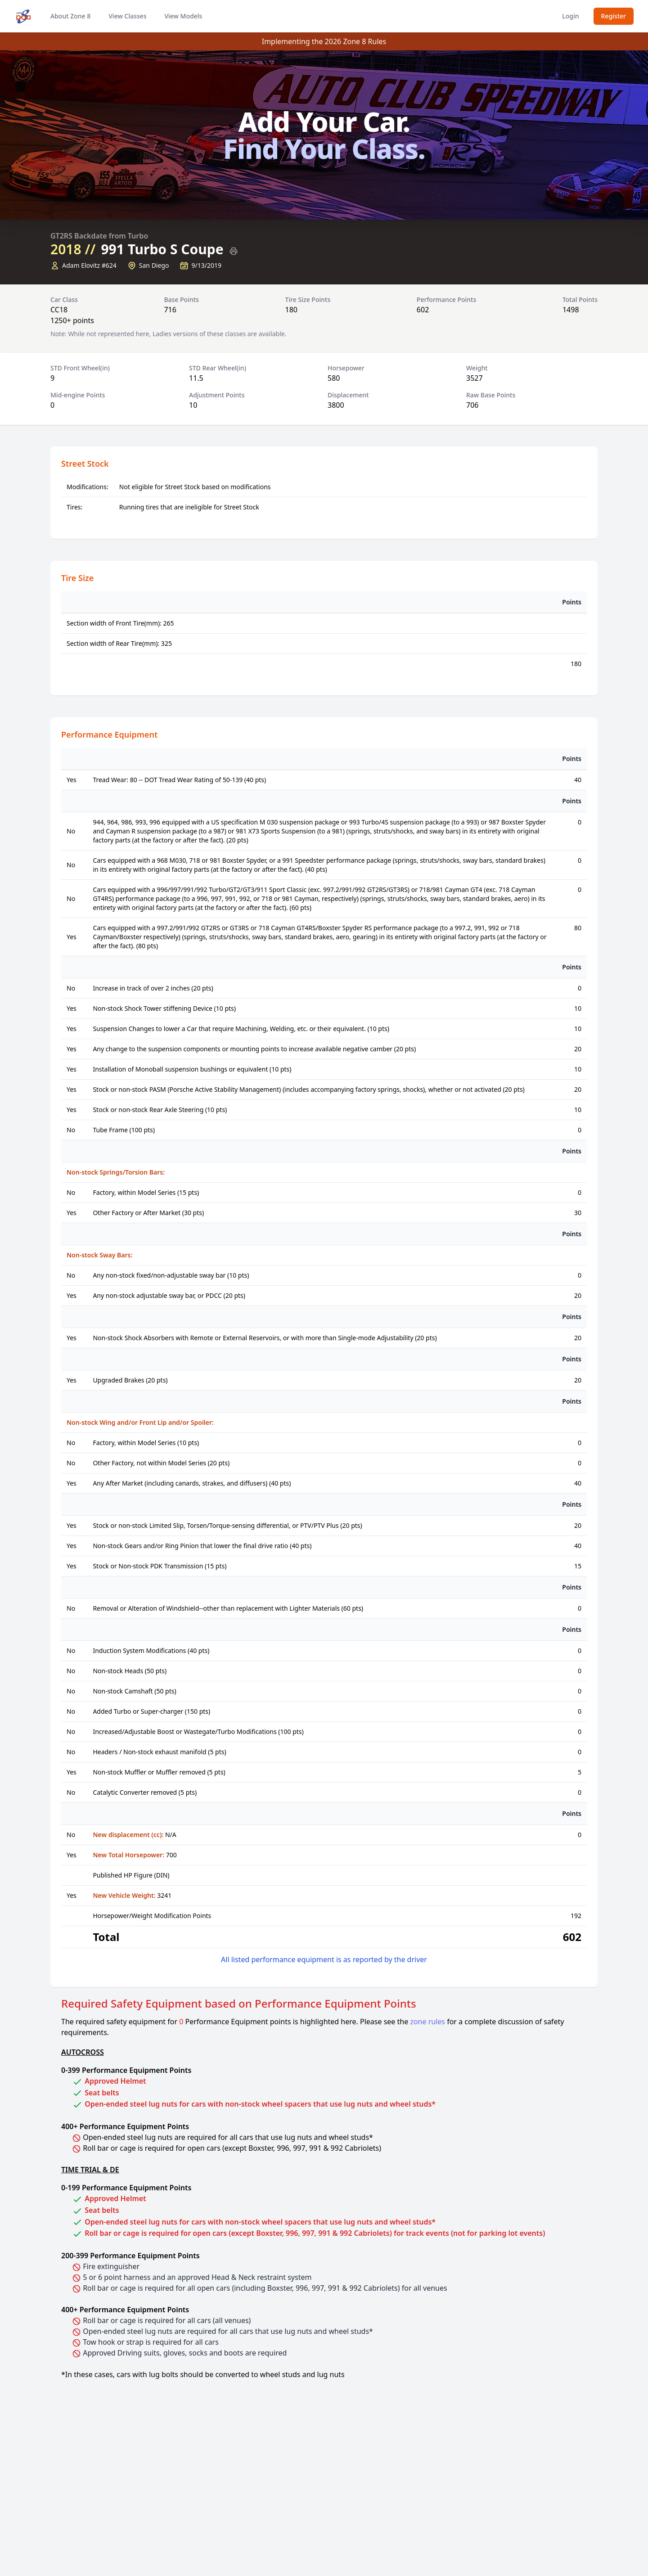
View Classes (127, 16)
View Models (183, 16)
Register (613, 16)
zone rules (427, 2022)
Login (570, 16)
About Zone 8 (70, 16)
